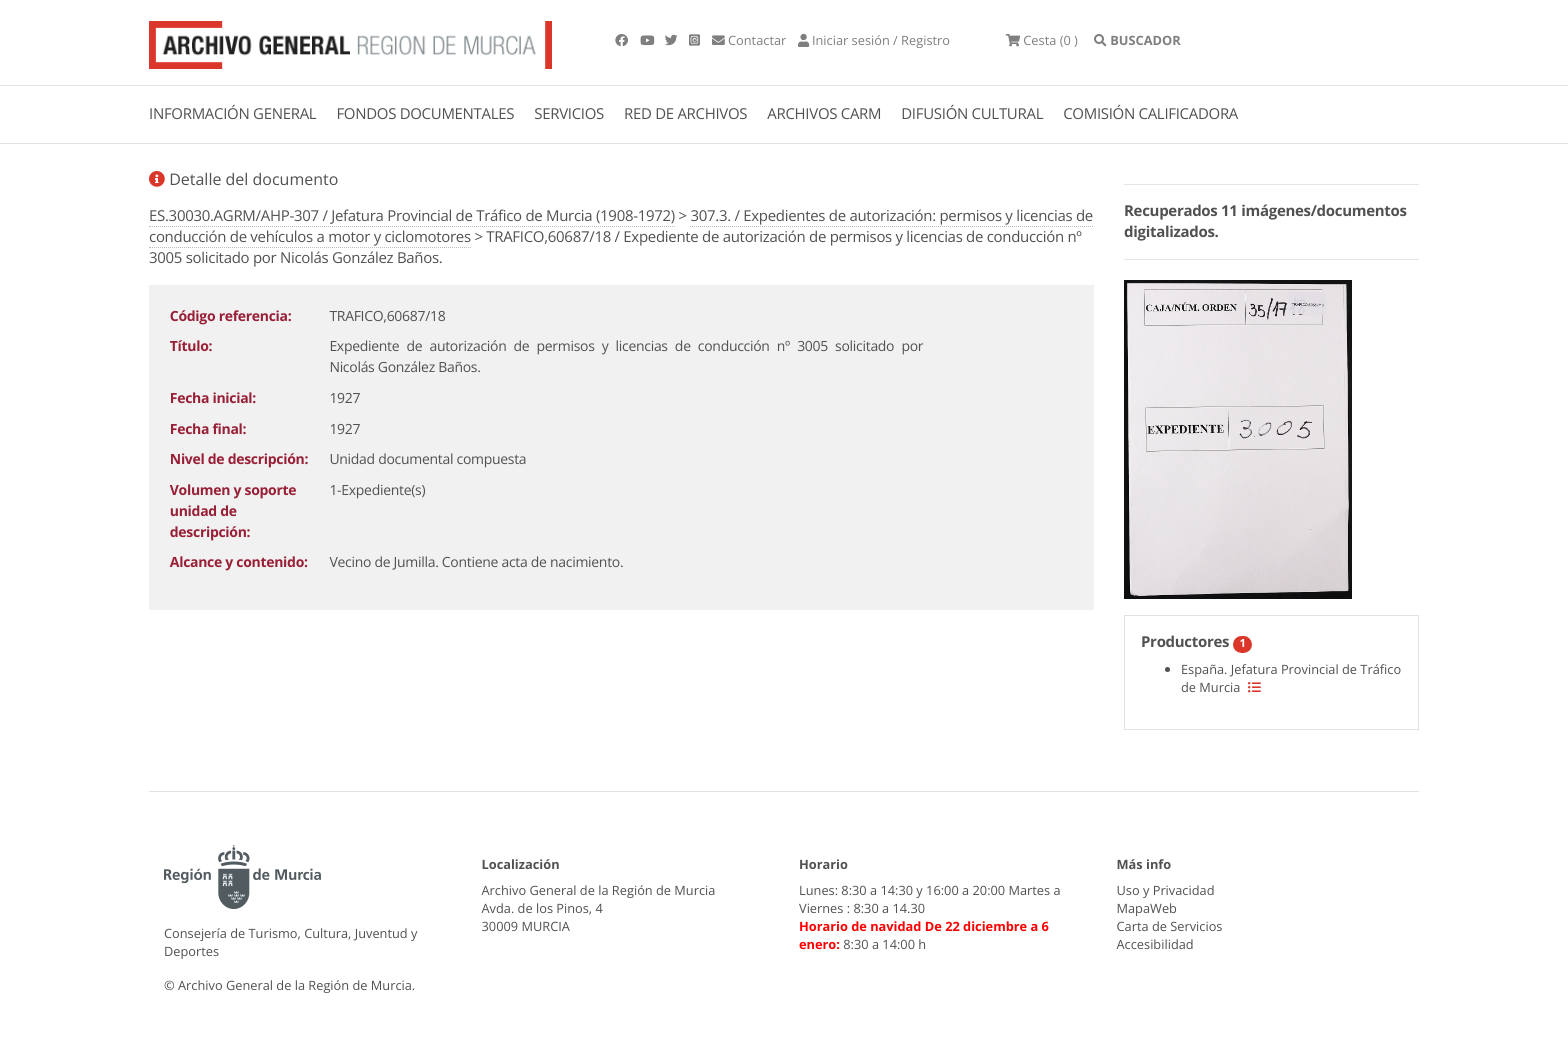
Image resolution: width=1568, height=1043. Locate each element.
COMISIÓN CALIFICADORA (1150, 114)
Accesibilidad (1155, 944)
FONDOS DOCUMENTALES (425, 114)
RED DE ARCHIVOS (685, 114)
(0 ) (1042, 40)
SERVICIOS (569, 114)
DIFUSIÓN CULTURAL (972, 114)
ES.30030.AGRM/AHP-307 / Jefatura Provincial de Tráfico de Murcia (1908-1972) (412, 216)
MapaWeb (1147, 908)
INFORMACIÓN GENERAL (232, 114)
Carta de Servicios (1170, 926)
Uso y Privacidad (1166, 890)
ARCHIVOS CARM (824, 114)
